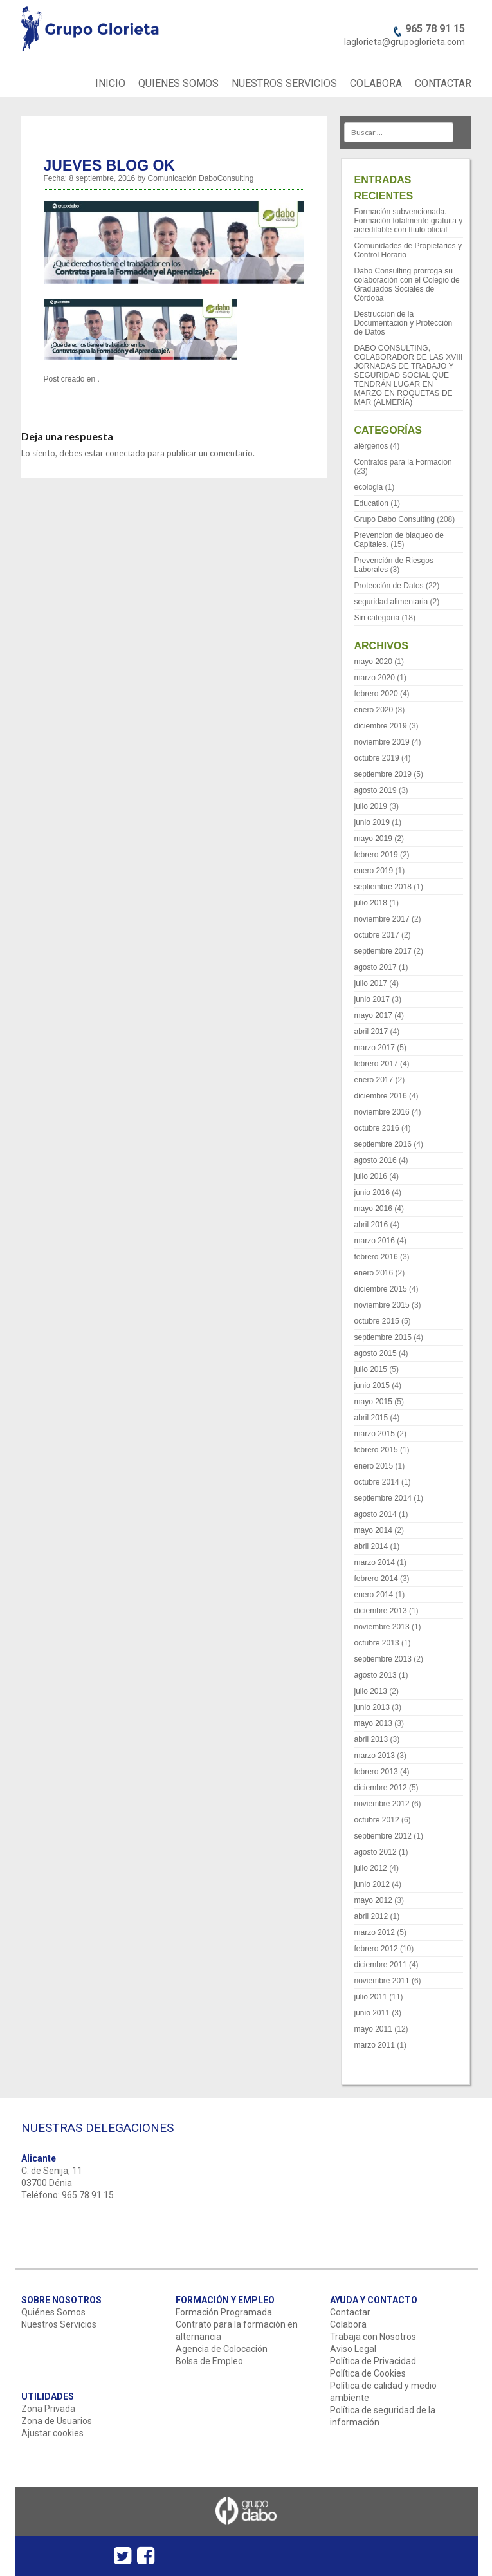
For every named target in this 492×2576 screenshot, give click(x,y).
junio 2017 (372, 999)
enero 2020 (374, 709)
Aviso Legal (353, 2349)
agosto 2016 (375, 1160)
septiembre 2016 (383, 1144)
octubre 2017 (376, 935)
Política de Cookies (368, 2373)
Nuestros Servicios (58, 2324)
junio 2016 (372, 1192)
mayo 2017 (373, 1015)
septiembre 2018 (383, 886)
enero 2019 (374, 870)
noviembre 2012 (382, 1803)
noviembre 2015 (382, 1305)
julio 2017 (370, 983)
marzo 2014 (374, 1562)
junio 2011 (372, 2012)
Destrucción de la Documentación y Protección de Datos (403, 323)
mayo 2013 (373, 1723)
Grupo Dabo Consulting (394, 519)
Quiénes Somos (53, 2312)
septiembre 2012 (383, 1835)
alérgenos (371, 445)
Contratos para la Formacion (403, 462)
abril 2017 (371, 1031)
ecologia (368, 487)
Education (371, 503)
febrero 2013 (376, 1771)
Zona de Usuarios (56, 2421)
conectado (125, 453)
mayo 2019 (373, 838)
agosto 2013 (375, 1675)
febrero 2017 (376, 1063)
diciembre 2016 (380, 1095)
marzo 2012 (374, 1932)
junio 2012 (372, 1884)
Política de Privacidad (373, 2361)
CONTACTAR (443, 83)
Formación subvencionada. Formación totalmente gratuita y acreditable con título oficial (408, 220)
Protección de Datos (389, 585)
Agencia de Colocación (222, 2349)
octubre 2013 (376, 1642)
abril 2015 (371, 1417)
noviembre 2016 (382, 1112)
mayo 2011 (373, 2029)
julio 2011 (370, 1996)
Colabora (348, 2324)
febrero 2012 (376, 1948)
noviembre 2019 (382, 741)
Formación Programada (224, 2312)
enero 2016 (374, 1272)
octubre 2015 (376, 1321)
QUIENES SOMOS (178, 83)
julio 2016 (370, 1176)
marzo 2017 (374, 1047)
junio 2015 (372, 1385)
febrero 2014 (376, 1578)
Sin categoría (377, 617)
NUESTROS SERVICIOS (284, 83)
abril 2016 (371, 1224)
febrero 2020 (376, 693)
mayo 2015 (373, 1401)
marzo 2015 (374, 1433)
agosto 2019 (375, 790)
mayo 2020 (373, 661)
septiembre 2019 (383, 774)
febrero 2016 (376, 1256)
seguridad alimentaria (391, 601)
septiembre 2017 (383, 951)
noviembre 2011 (382, 1980)
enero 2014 (374, 1594)
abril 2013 (371, 1739)
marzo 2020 (374, 677)
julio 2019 (370, 806)
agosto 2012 (375, 1852)
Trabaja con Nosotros (373, 2336)
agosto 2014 (375, 1514)
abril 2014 (371, 1546)
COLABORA (376, 83)
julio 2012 (370, 1868)
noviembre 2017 (382, 918)
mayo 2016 (373, 1208)
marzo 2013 (374, 1755)
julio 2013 (370, 1691)
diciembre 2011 (380, 1964)
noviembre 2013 (382, 1626)
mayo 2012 (373, 1900)
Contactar (350, 2312)
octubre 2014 (376, 1482)
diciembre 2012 (380, 1787)
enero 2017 (374, 1079)
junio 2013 (372, 1707)
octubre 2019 (376, 758)
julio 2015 (370, 1369)
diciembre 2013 (380, 1610)
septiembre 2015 (383, 1337)
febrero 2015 (376, 1449)
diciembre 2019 (380, 725)
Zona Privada (48, 2409)
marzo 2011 (374, 2045)
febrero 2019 (376, 854)
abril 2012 (371, 1916)
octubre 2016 (376, 1128)
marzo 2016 (374, 1240)
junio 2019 (372, 822)
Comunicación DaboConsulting (201, 178)
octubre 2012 (376, 1819)
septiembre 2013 (383, 1658)
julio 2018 (370, 902)
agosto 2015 (375, 1353)
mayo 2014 (373, 1530)
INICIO (110, 83)
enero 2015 (374, 1465)
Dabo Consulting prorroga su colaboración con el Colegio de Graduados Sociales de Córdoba (407, 284)
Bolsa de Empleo (209, 2361)
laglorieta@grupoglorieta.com (404, 42)
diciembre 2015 (380, 1288)
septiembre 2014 (383, 1498)
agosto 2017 (375, 967)
